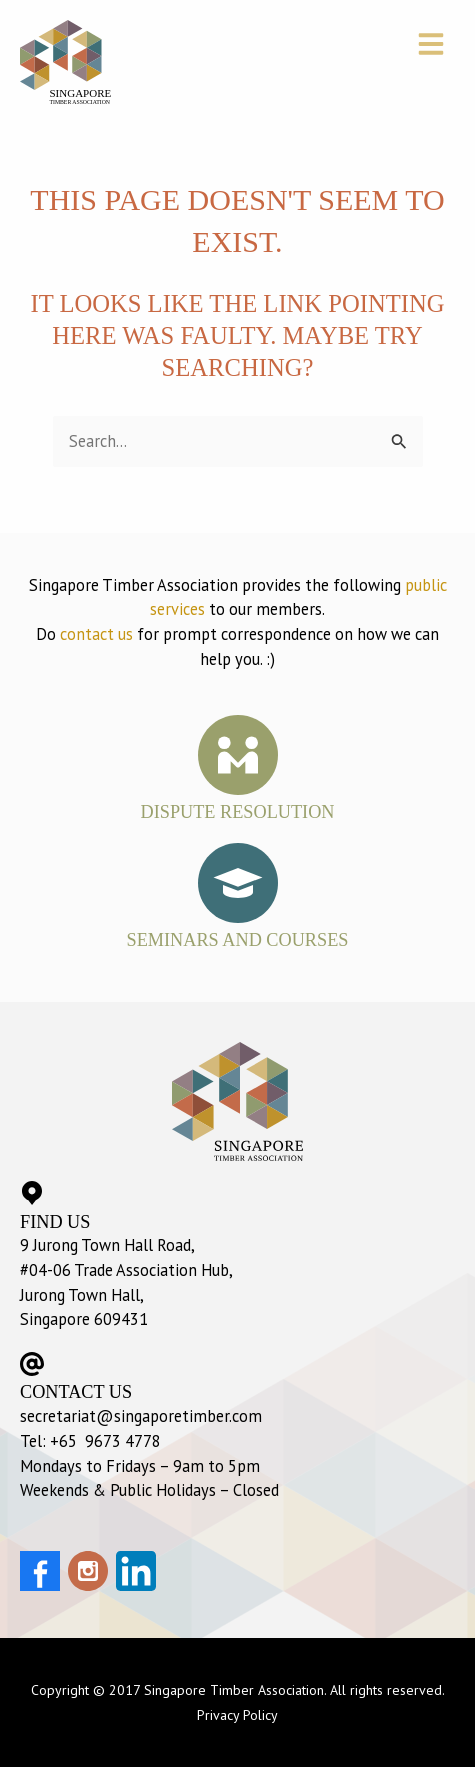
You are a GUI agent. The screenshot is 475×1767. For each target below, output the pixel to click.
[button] (434, 46)
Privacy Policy (237, 1715)
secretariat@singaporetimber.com (141, 1416)
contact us (96, 634)
